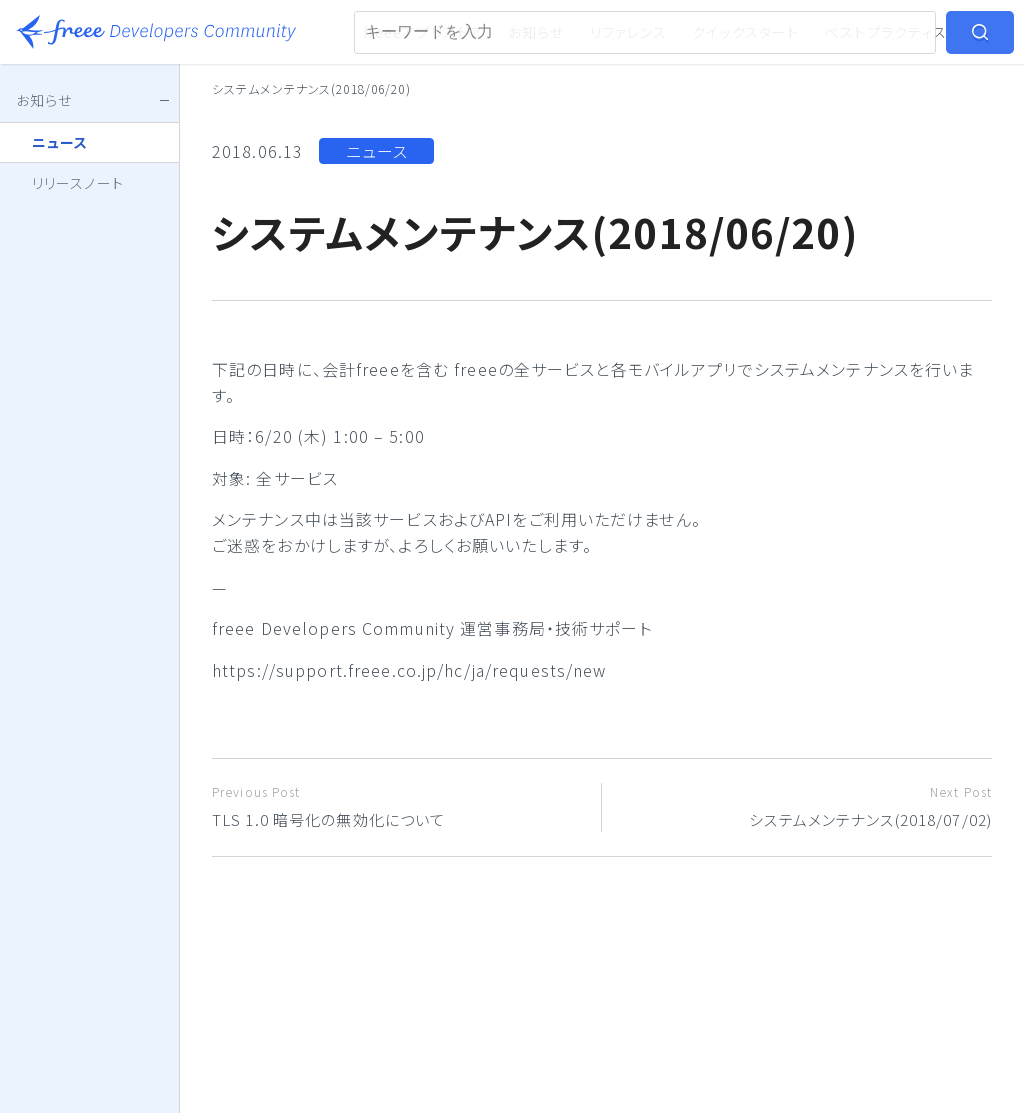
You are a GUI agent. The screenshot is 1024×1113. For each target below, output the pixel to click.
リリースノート (78, 183)
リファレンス (629, 32)
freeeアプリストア (423, 32)
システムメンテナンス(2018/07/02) (804, 806)
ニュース (377, 151)
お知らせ (536, 32)
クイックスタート (745, 32)
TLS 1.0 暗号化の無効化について (399, 806)
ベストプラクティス (885, 32)
